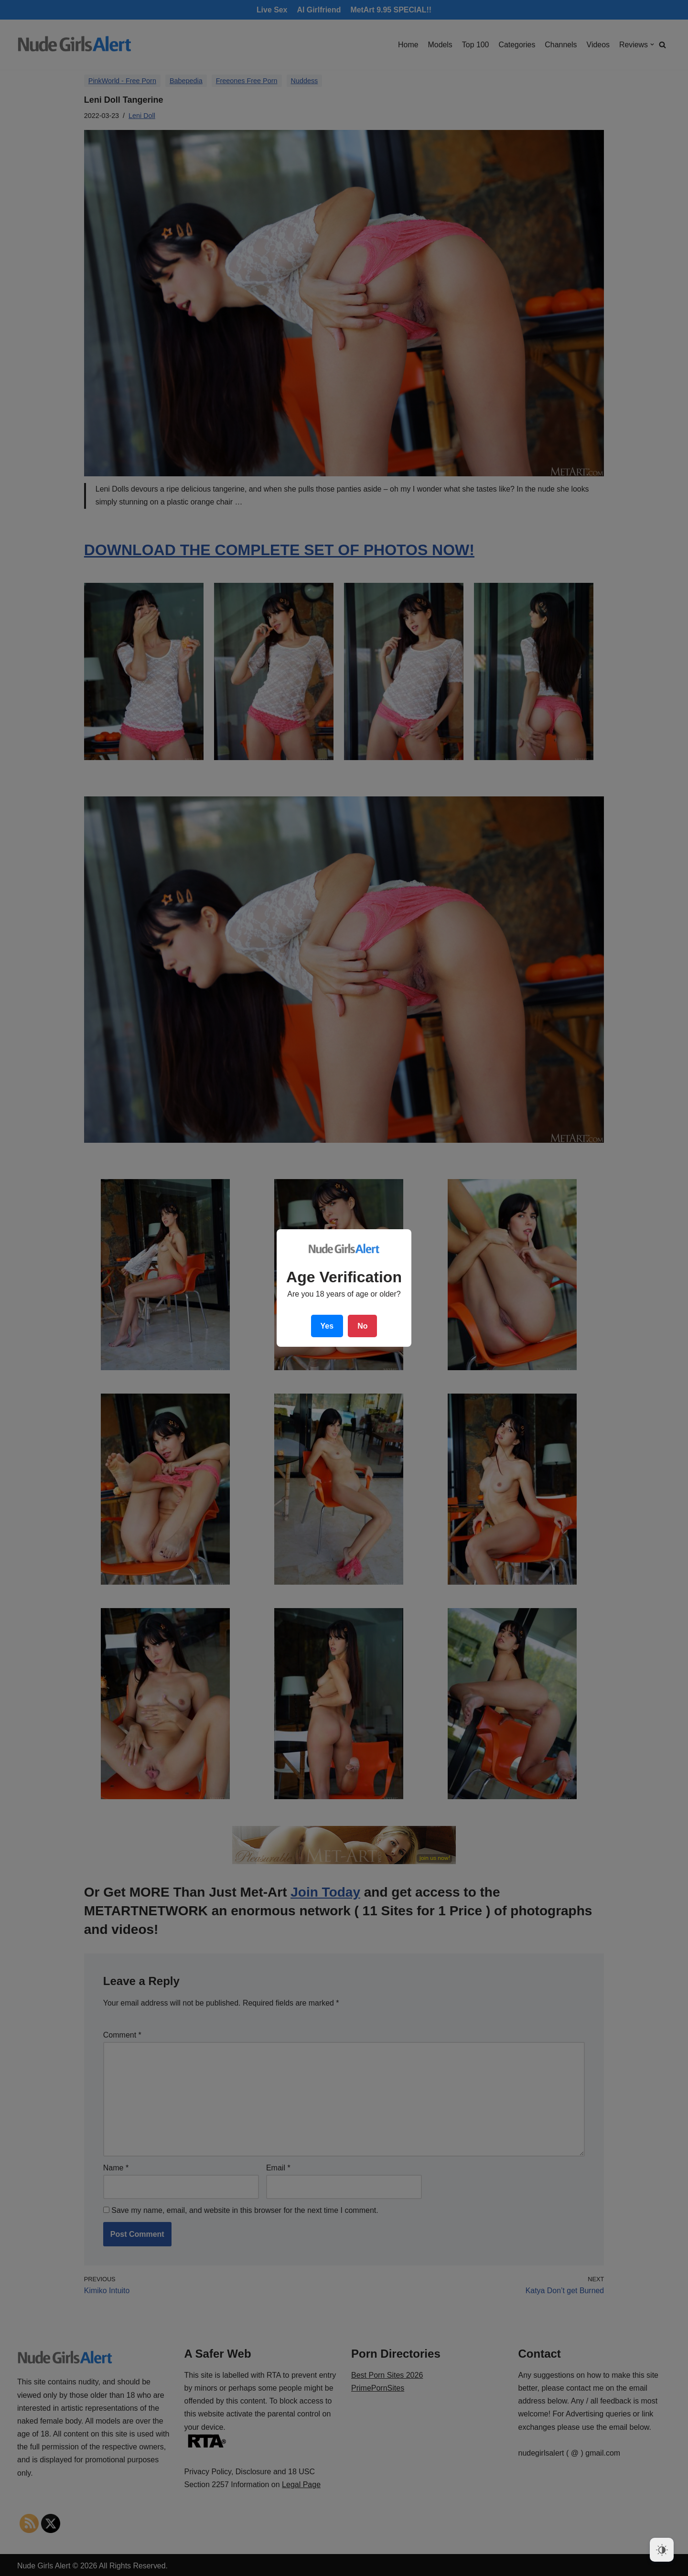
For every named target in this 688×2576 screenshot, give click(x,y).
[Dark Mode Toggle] (662, 2550)
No (362, 1326)
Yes (327, 1326)
